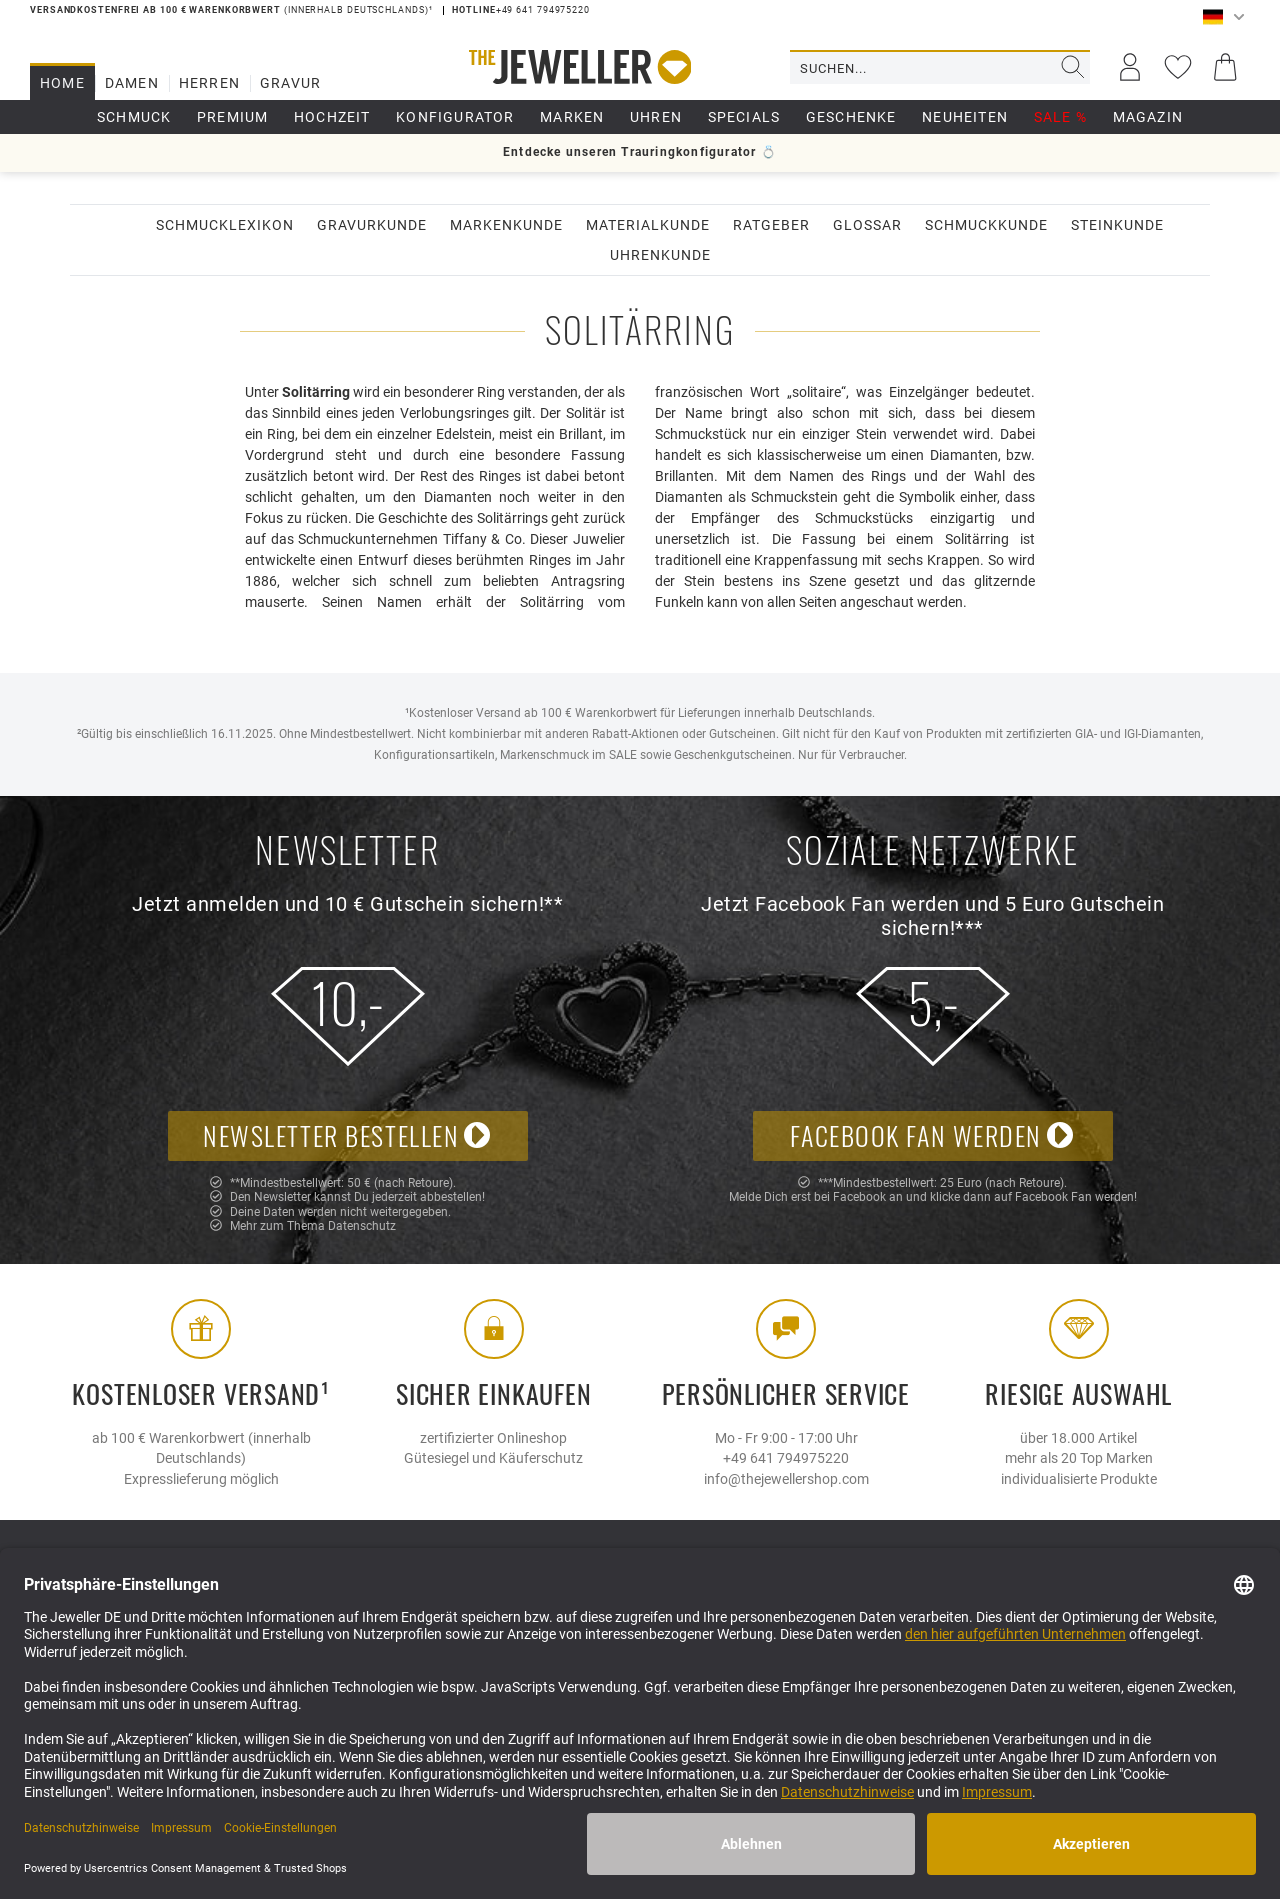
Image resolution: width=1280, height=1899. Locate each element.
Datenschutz (362, 1226)
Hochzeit (332, 117)
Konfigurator (455, 117)
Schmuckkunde (986, 225)
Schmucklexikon (225, 225)
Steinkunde (1117, 225)
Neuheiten (965, 117)
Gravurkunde (372, 225)
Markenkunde (506, 225)
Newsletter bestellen (347, 1135)
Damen (132, 83)
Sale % (1060, 117)
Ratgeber (771, 225)
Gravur (290, 83)
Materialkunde (648, 225)
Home (62, 83)
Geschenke (851, 117)
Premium (232, 117)
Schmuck (134, 117)
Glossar (867, 225)
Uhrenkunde (660, 255)
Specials (744, 117)
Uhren (656, 117)
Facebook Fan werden (932, 1135)
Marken (572, 117)
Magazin (1148, 117)
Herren (209, 83)
